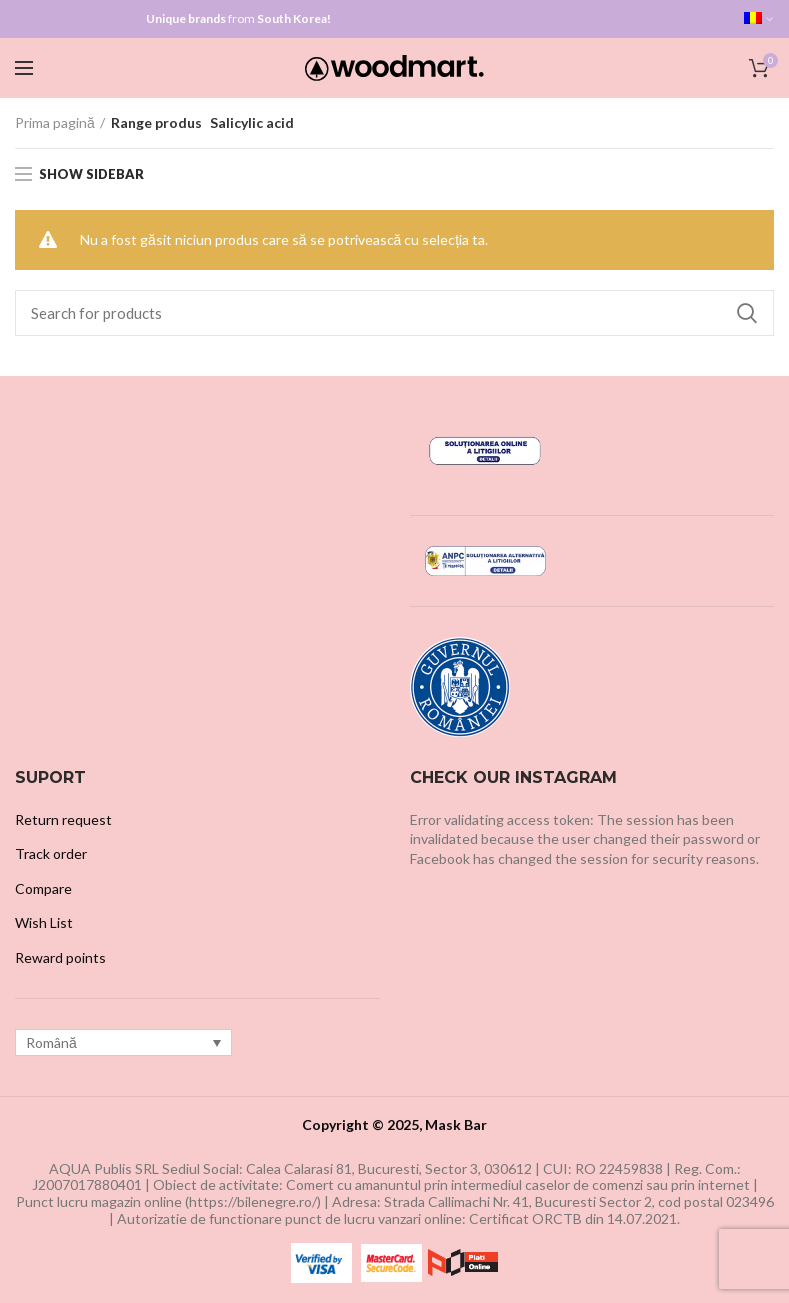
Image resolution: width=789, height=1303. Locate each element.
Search (747, 313)
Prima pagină (55, 122)
